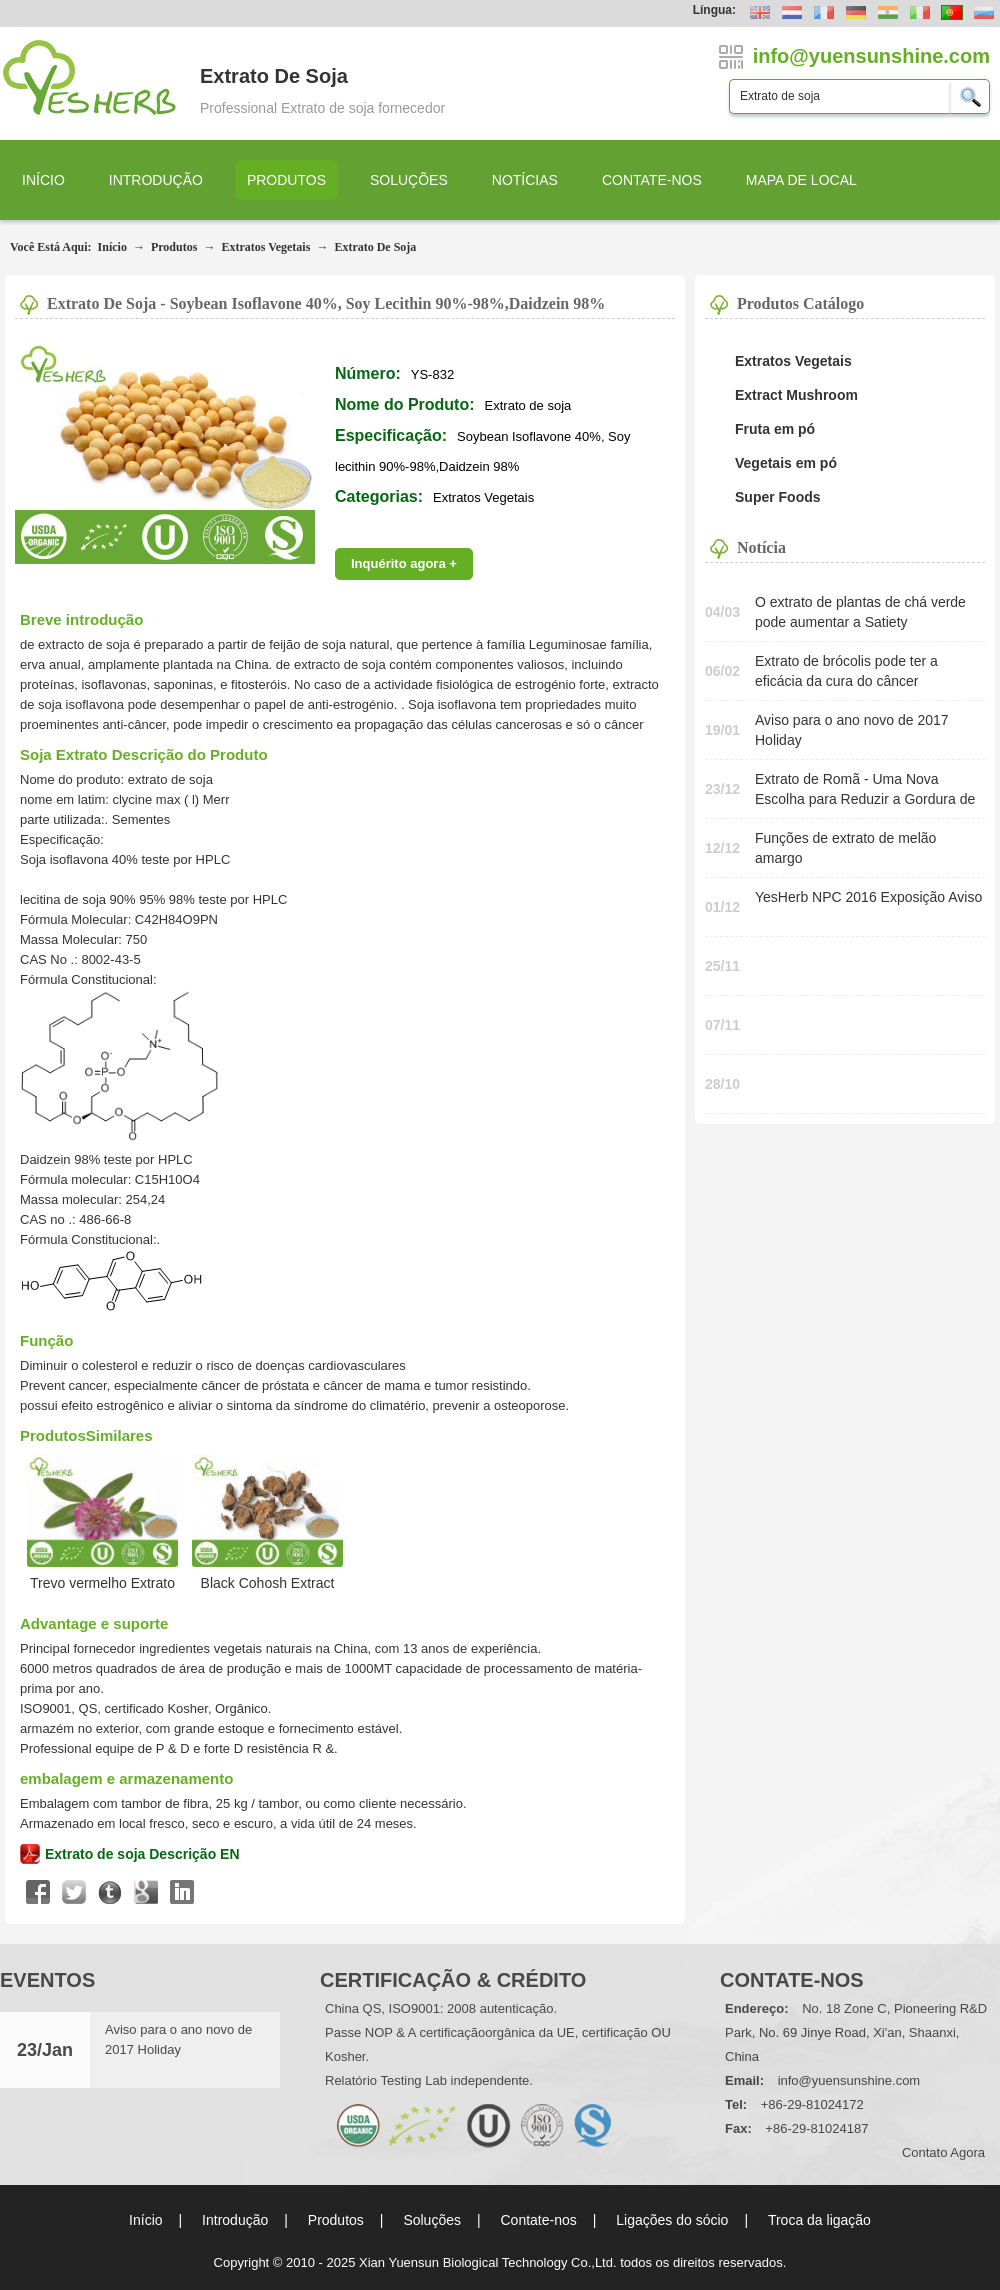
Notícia (761, 547)
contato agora (943, 2152)
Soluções (409, 180)
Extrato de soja (375, 247)
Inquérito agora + (404, 563)
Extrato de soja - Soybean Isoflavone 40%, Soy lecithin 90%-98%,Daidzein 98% (326, 303)
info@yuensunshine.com (849, 2080)
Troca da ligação (819, 2220)
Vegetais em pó (786, 463)
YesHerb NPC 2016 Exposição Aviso (868, 897)
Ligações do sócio (672, 2220)
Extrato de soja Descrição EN (142, 1854)
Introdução (156, 180)
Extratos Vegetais (265, 247)
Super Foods (778, 497)
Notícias (525, 180)
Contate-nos (652, 180)
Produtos (286, 180)
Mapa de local (801, 180)
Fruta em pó (775, 429)
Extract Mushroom (796, 395)
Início (43, 180)
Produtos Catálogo (800, 303)
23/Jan (45, 2050)
